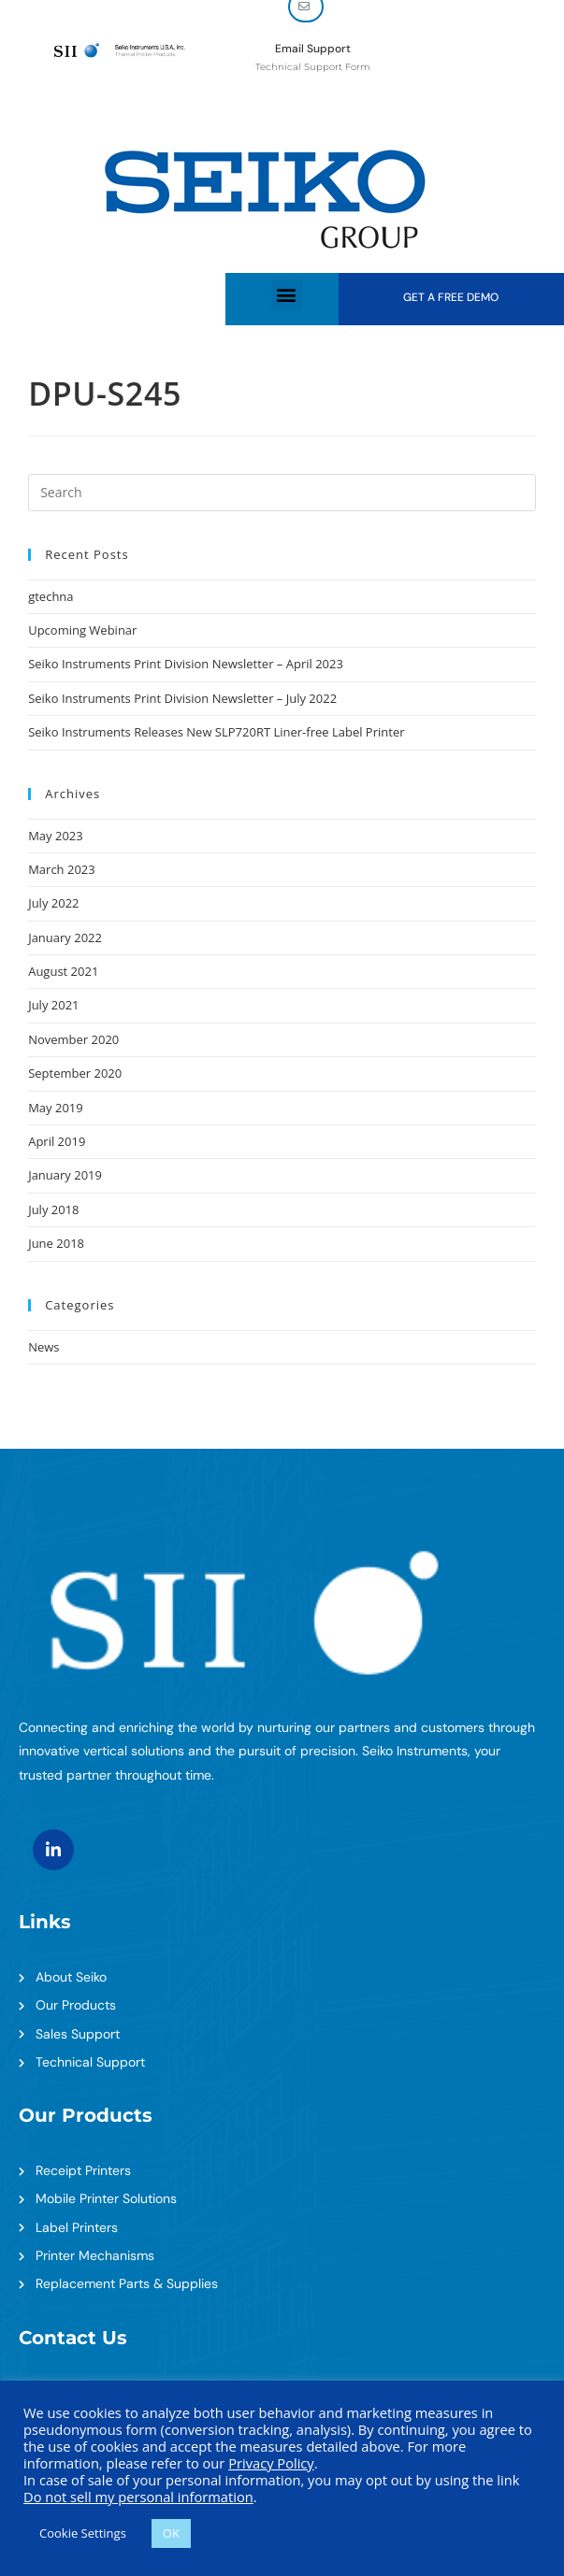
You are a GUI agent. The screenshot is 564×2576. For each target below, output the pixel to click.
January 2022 (65, 937)
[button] (286, 294)
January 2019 (65, 1174)
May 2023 (55, 835)
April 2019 (56, 1141)
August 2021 (63, 971)
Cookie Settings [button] (82, 2533)
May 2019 (55, 1107)
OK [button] (171, 2533)
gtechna (50, 596)
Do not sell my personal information (138, 2496)
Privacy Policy (271, 2463)
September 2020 (75, 1073)
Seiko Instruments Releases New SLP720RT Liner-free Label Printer (216, 731)
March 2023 (61, 869)
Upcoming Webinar (82, 630)
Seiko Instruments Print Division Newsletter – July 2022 (182, 698)
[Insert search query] (282, 492)
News (43, 1346)
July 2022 (53, 902)
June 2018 (56, 1243)
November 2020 (73, 1039)
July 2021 (53, 1004)
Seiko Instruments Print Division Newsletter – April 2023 (185, 663)
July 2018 (53, 1209)
